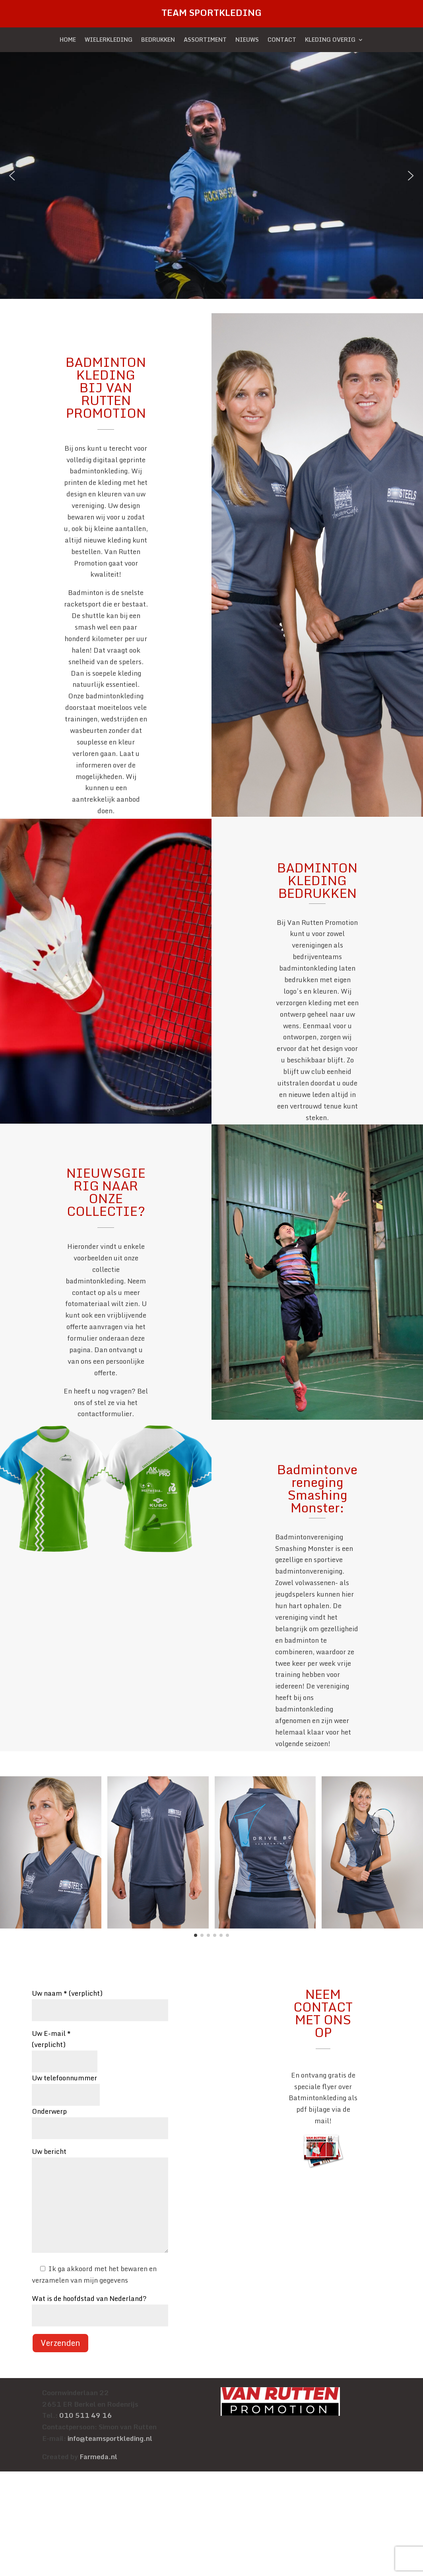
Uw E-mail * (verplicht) (64, 2047)
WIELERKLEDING (108, 40)
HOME (68, 40)
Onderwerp (100, 2119)
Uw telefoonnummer (66, 2086)
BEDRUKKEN (158, 40)
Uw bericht (100, 2201)
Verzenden (60, 2342)
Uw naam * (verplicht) (100, 2001)
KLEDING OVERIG (330, 40)
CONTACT (282, 40)
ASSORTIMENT (205, 40)
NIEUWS (247, 40)
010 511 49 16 (85, 2415)
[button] (12, 175)
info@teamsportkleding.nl (110, 2438)
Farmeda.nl (98, 2456)
